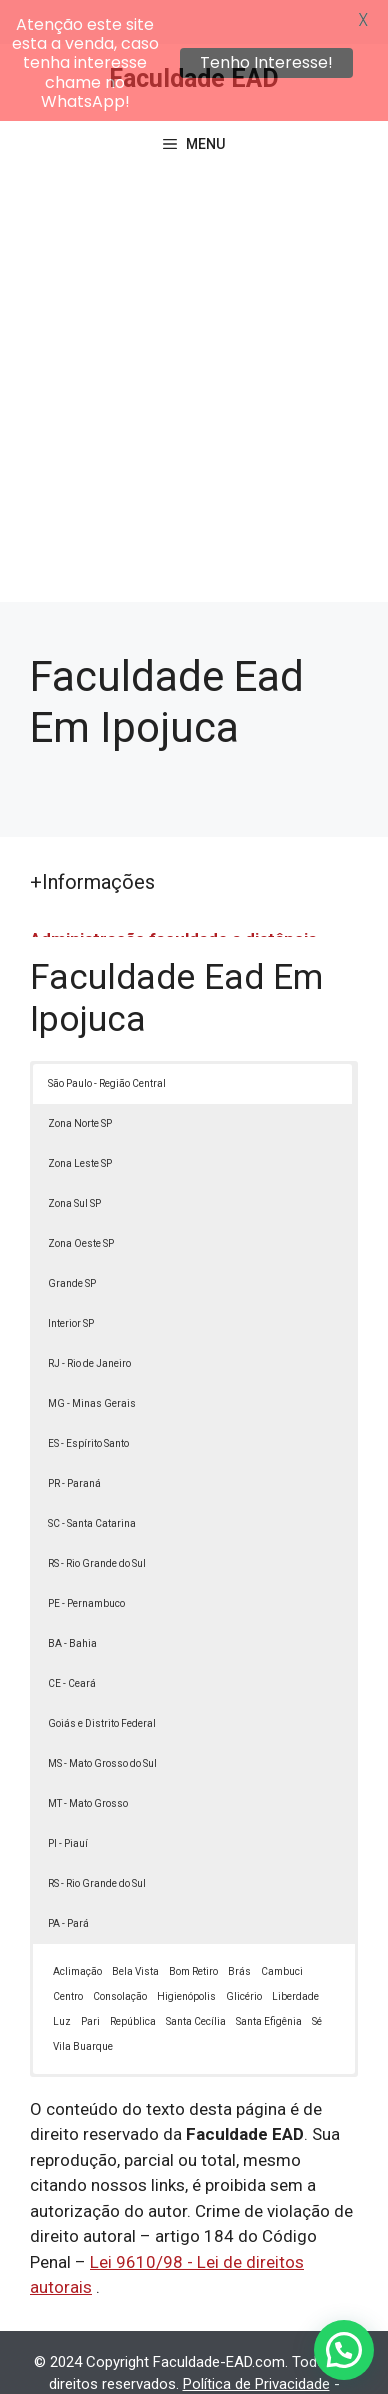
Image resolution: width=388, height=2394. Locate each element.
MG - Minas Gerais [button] (92, 1359)
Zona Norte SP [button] (80, 1079)
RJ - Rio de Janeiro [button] (89, 1319)
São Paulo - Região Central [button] (107, 1039)
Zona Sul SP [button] (74, 1159)
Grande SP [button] (72, 1239)
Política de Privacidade (256, 2340)
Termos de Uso (160, 2363)
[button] (344, 2350)
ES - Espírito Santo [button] (88, 1399)
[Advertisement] (194, 354)
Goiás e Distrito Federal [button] (102, 1679)
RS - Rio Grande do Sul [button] (97, 1519)
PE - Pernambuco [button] (86, 1559)
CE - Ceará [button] (72, 1639)
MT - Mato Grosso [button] (88, 1759)
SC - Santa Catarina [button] (92, 1479)
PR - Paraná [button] (74, 1439)
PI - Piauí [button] (68, 1799)
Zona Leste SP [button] (80, 1119)
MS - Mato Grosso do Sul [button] (102, 1719)
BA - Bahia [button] (72, 1599)
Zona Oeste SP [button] (81, 1199)
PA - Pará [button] (68, 1879)
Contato (252, 2363)
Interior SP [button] (71, 1279)
